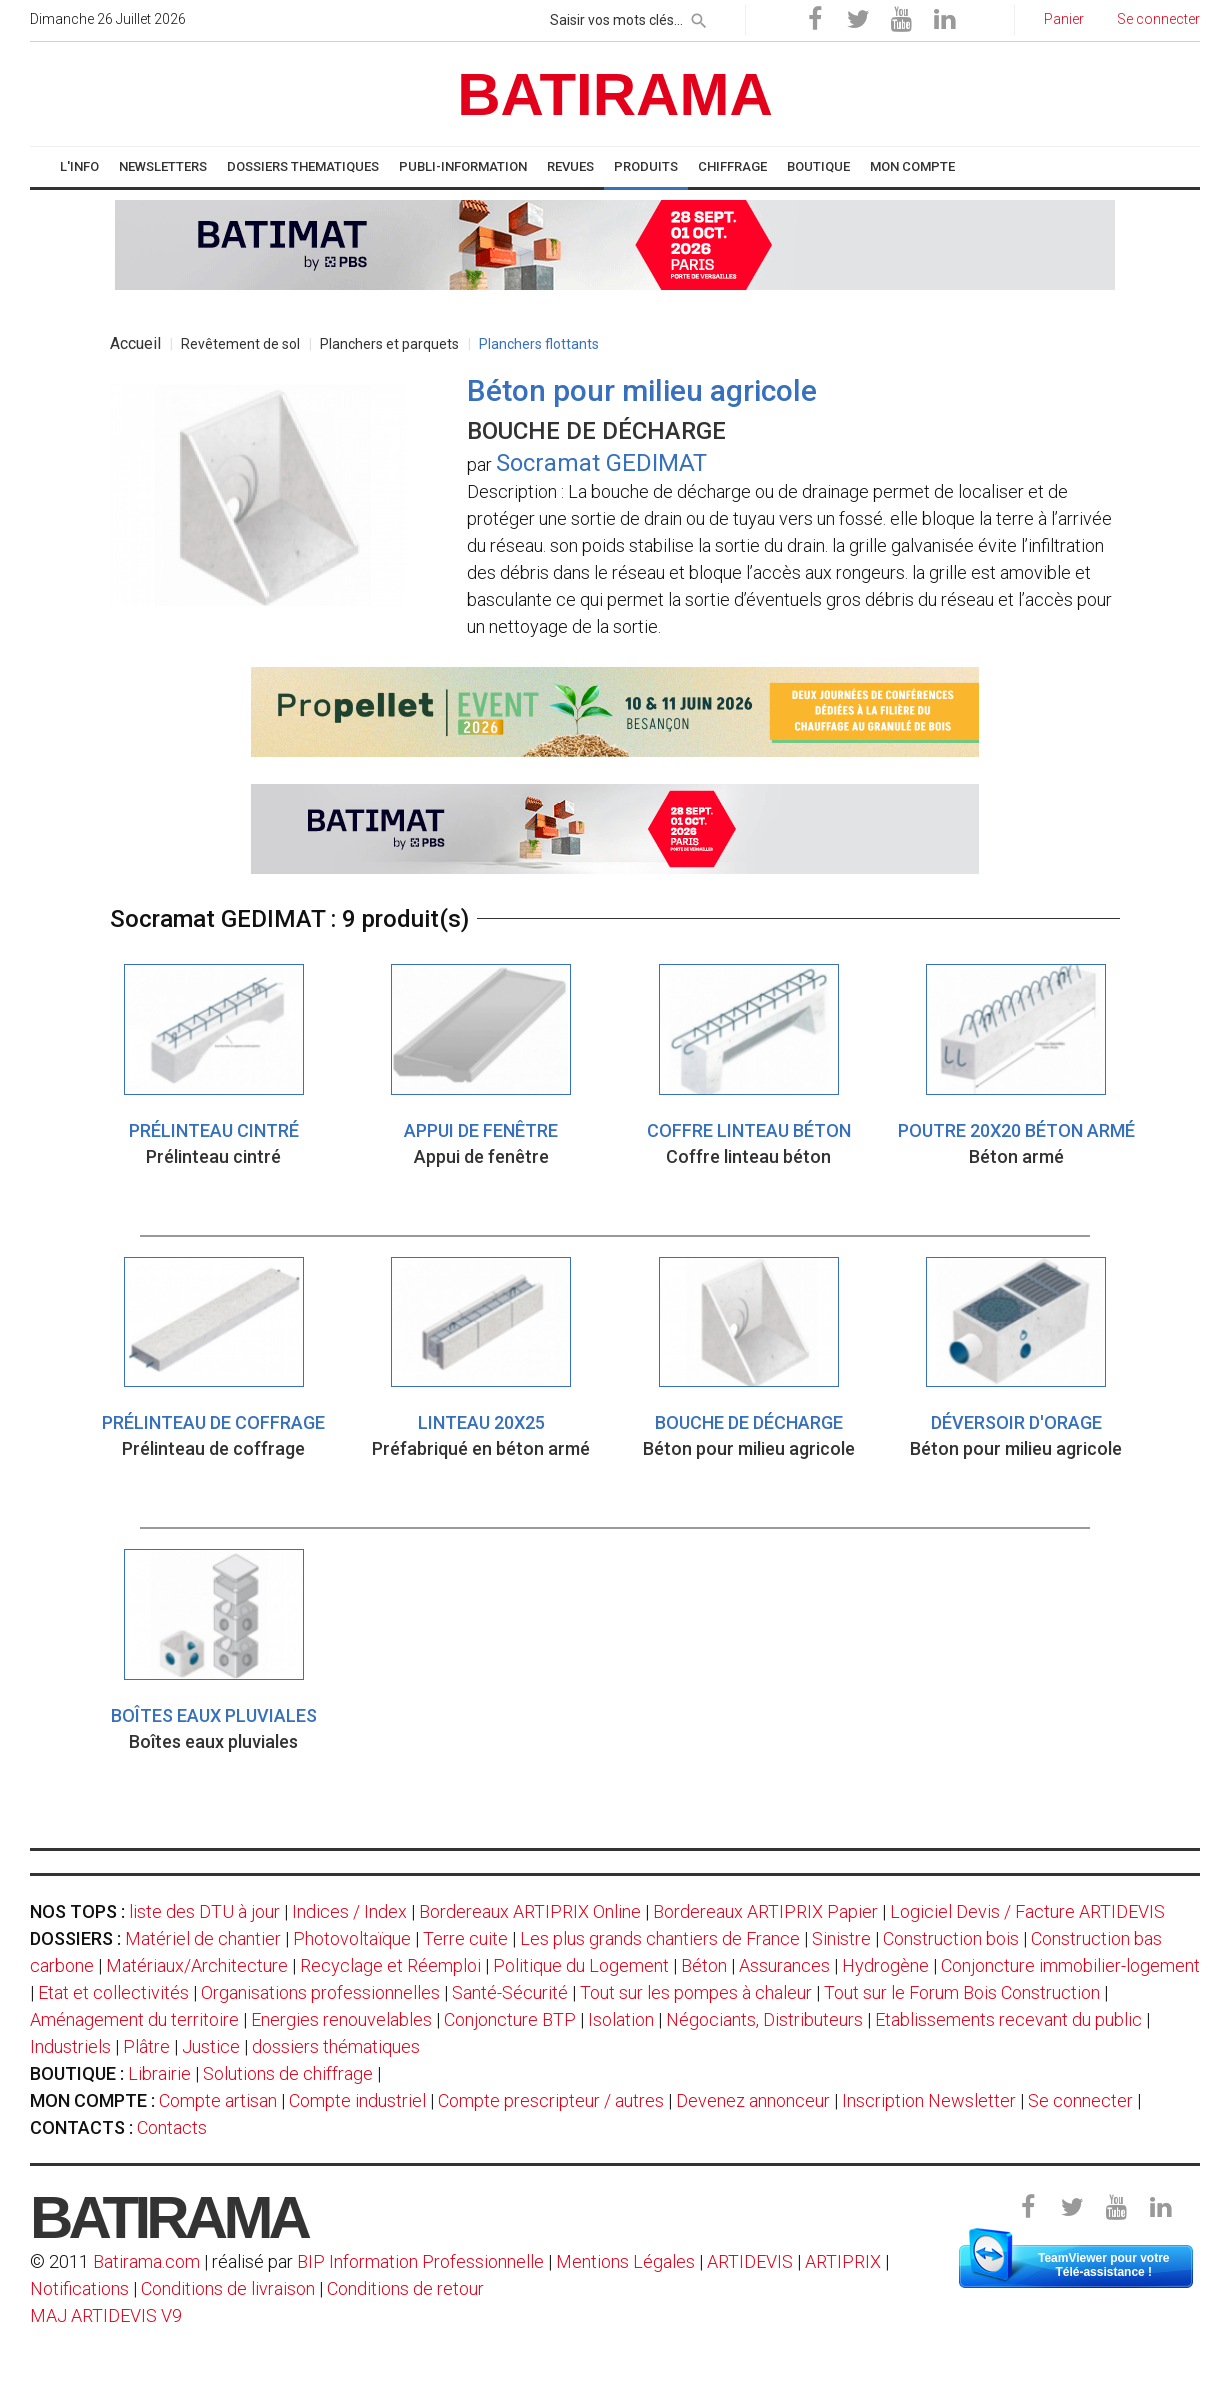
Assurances (784, 1965)
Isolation (621, 2019)
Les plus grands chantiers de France (660, 1938)
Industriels (70, 2046)
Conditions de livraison (228, 2288)
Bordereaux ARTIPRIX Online (530, 1911)
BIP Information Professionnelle (420, 2261)
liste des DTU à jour (204, 1911)
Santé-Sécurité (510, 1992)
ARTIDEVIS (750, 2261)
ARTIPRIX (843, 2261)
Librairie (159, 2073)
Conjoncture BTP (510, 2019)
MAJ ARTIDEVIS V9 (106, 2315)
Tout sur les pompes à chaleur (696, 1992)
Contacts (172, 2127)
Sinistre (841, 1938)
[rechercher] (699, 17)
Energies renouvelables (341, 2019)
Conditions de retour (405, 2288)
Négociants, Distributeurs (764, 2019)
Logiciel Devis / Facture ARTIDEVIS (1027, 1911)
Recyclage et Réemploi (390, 1965)
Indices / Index (349, 1911)
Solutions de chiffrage (288, 2073)
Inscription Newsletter (929, 2100)
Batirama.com (146, 2261)
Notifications (81, 2288)
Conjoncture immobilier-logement (1070, 1965)
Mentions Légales (625, 2261)
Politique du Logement (581, 1965)
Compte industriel (357, 2100)
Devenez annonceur (753, 2100)
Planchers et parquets (389, 344)
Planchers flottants (539, 344)
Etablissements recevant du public (1008, 2019)
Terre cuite (465, 1938)
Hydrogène (885, 1965)
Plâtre (146, 2046)
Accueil (135, 343)
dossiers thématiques (336, 2046)
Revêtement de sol (240, 344)
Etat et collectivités (113, 1992)
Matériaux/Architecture (197, 1965)
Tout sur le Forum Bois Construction (962, 1992)
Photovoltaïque (352, 1938)
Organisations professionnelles (320, 1992)
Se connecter (1080, 2100)
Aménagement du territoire (134, 2019)
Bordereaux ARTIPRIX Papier (765, 1911)
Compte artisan (218, 2100)
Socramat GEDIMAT (601, 463)
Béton (704, 1965)
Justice (211, 2046)
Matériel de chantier (203, 1938)
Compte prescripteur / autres (551, 2100)
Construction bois (951, 1938)
